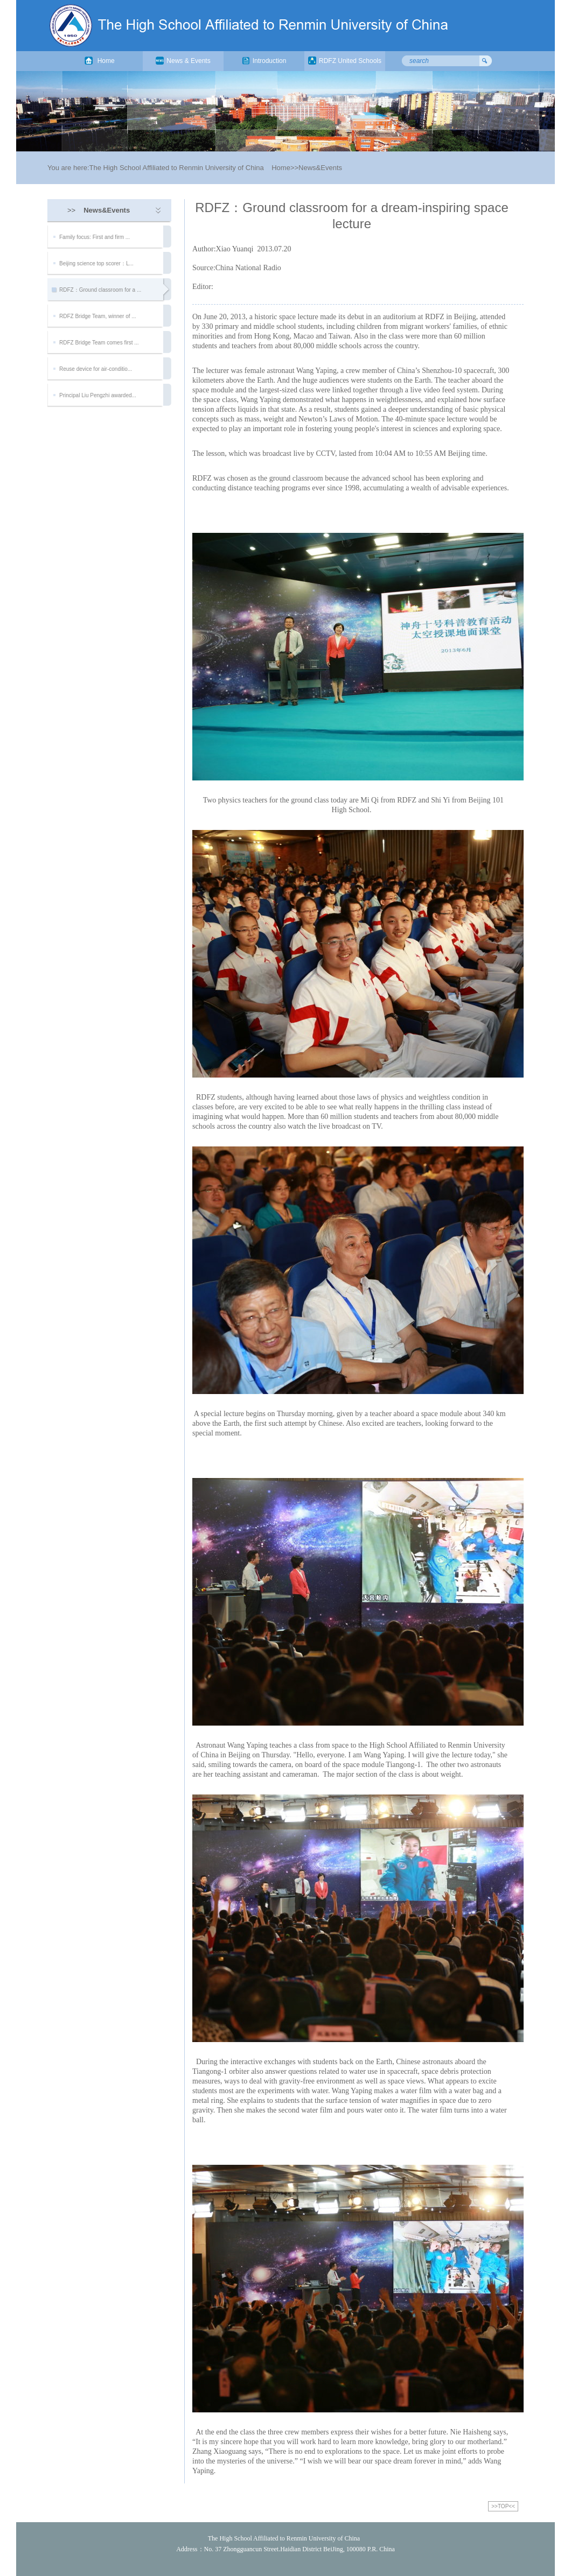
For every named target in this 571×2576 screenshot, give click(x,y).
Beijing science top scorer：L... (96, 263)
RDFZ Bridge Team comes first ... (99, 343)
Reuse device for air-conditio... (95, 369)
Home (99, 61)
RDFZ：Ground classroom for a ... (100, 290)
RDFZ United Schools (344, 61)
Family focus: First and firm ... (94, 237)
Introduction (264, 61)
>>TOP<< (503, 2506)
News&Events (320, 168)
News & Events (183, 61)
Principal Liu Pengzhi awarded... (97, 395)
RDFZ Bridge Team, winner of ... (97, 316)
